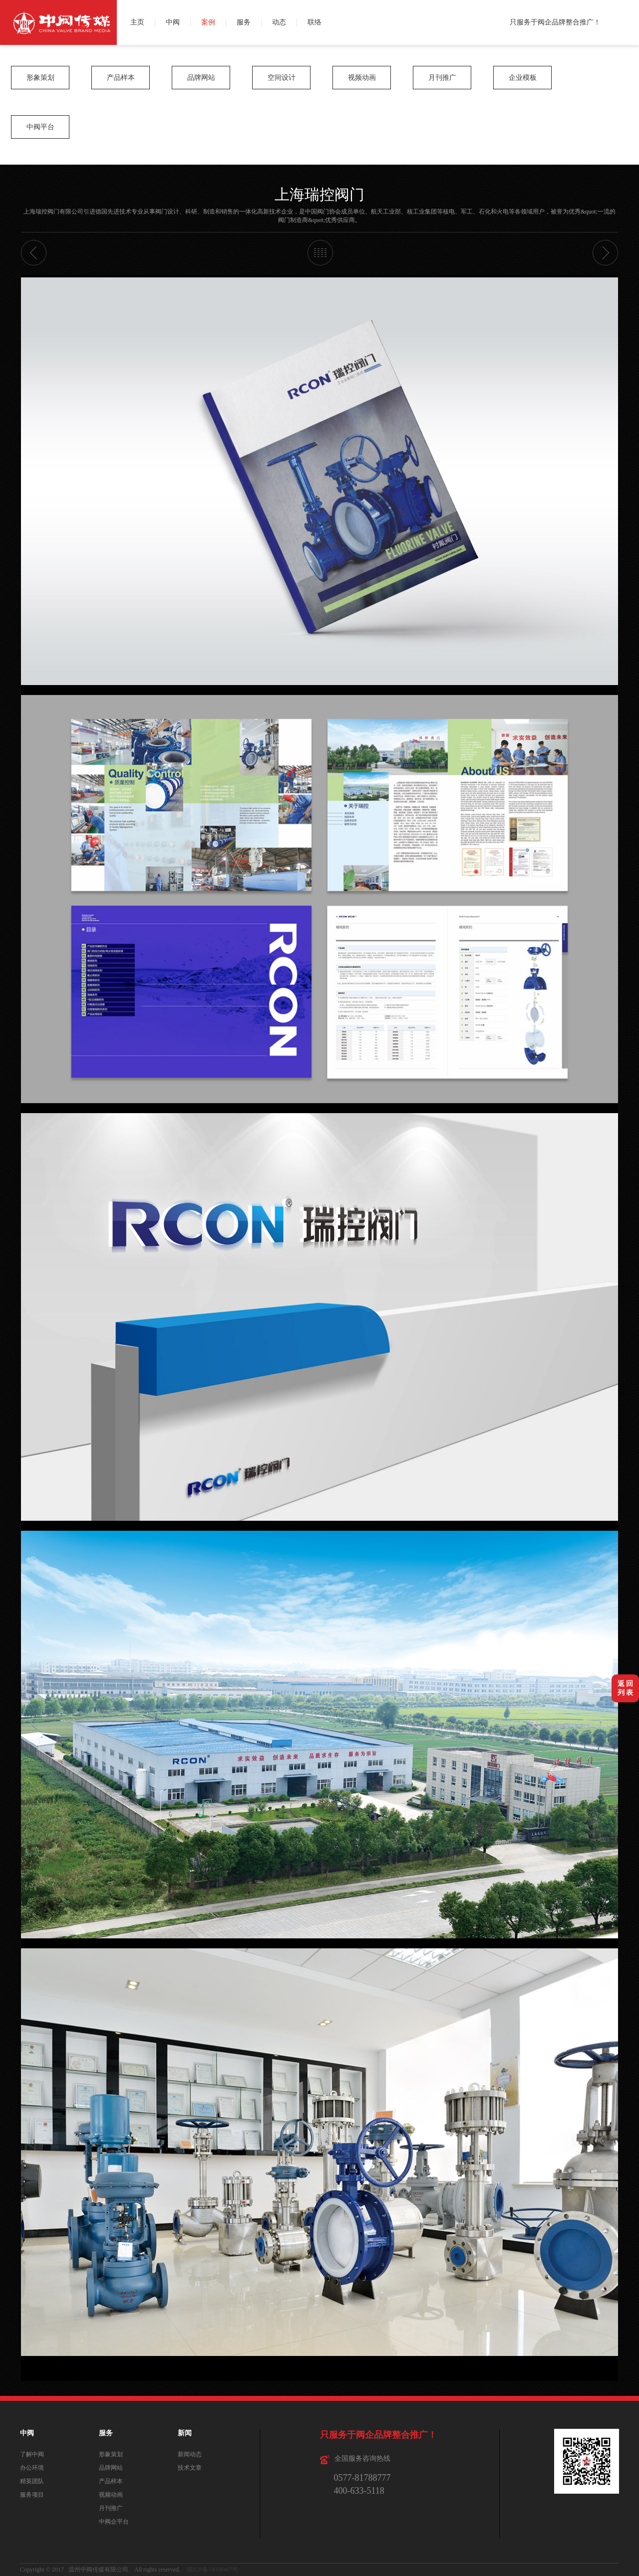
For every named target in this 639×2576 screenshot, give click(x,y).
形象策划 (40, 77)
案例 (208, 22)
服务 (244, 22)
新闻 (185, 2433)
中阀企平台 (114, 2521)
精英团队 (32, 2481)
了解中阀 (32, 2454)
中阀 (173, 22)
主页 (137, 22)
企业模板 (523, 77)
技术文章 (190, 2467)
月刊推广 (442, 77)
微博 (627, 11)
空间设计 (282, 77)
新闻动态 (190, 2454)
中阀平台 (40, 127)
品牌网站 (201, 77)
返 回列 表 (626, 1688)
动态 (279, 22)
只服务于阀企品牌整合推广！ (555, 22)
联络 (314, 22)
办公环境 (32, 2467)
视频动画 (362, 77)
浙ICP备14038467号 (212, 2569)
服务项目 (32, 2494)
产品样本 (121, 77)
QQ (627, 33)
